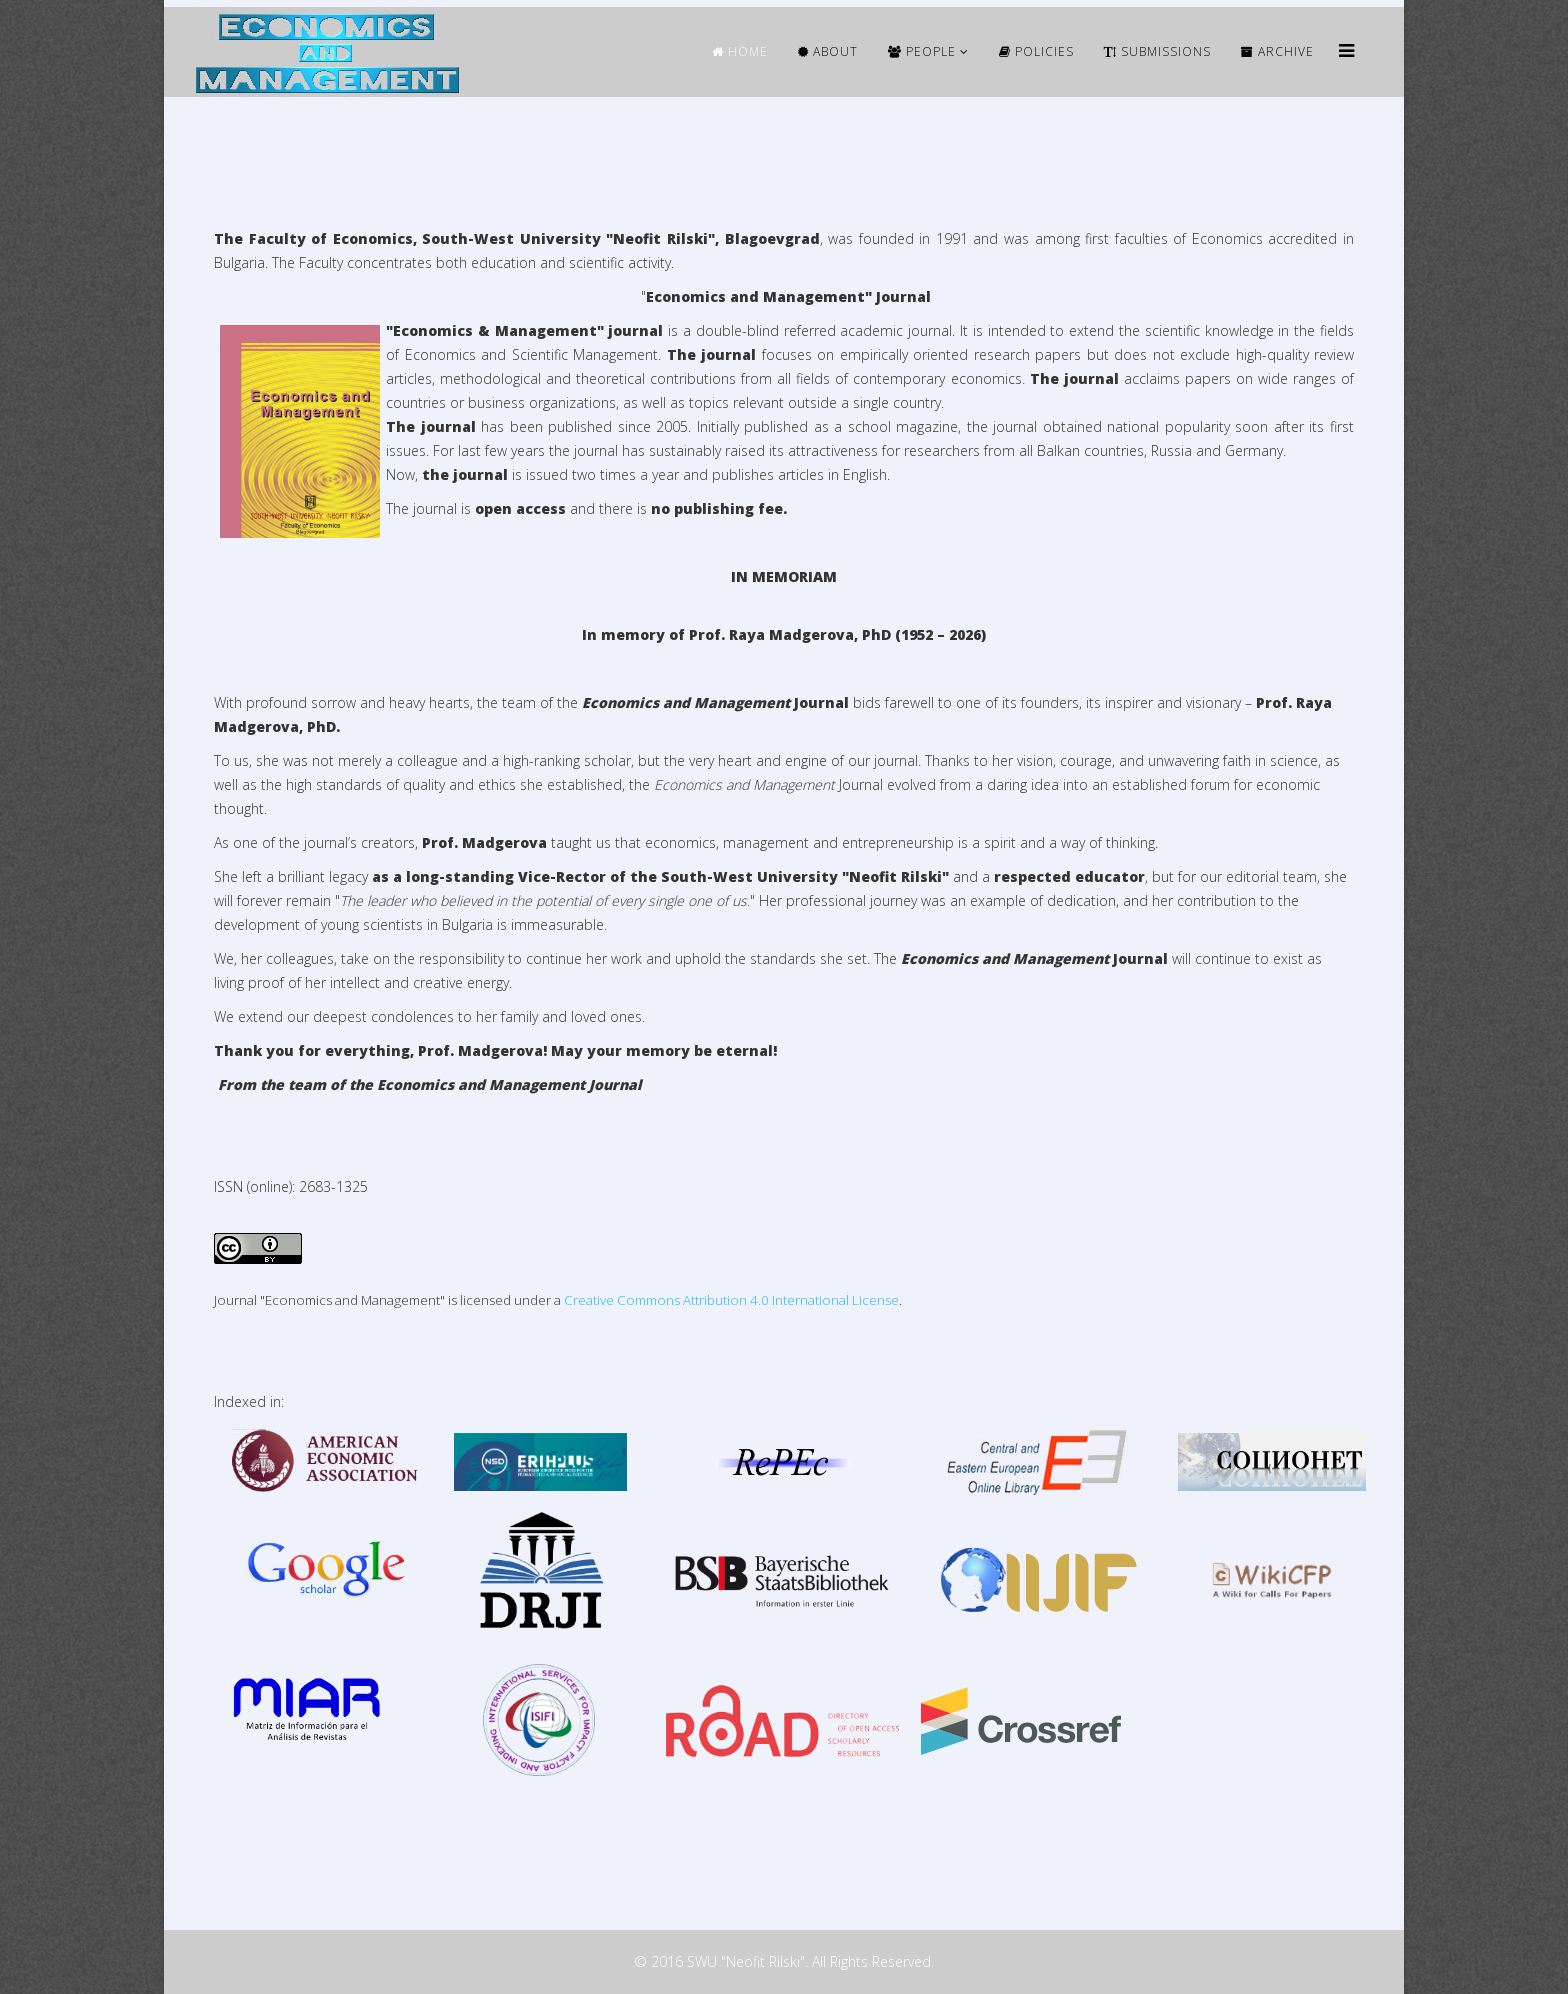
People (922, 51)
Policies (1036, 51)
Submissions (1157, 51)
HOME (740, 51)
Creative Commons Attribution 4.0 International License (731, 1300)
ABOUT (828, 51)
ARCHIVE (1277, 51)
